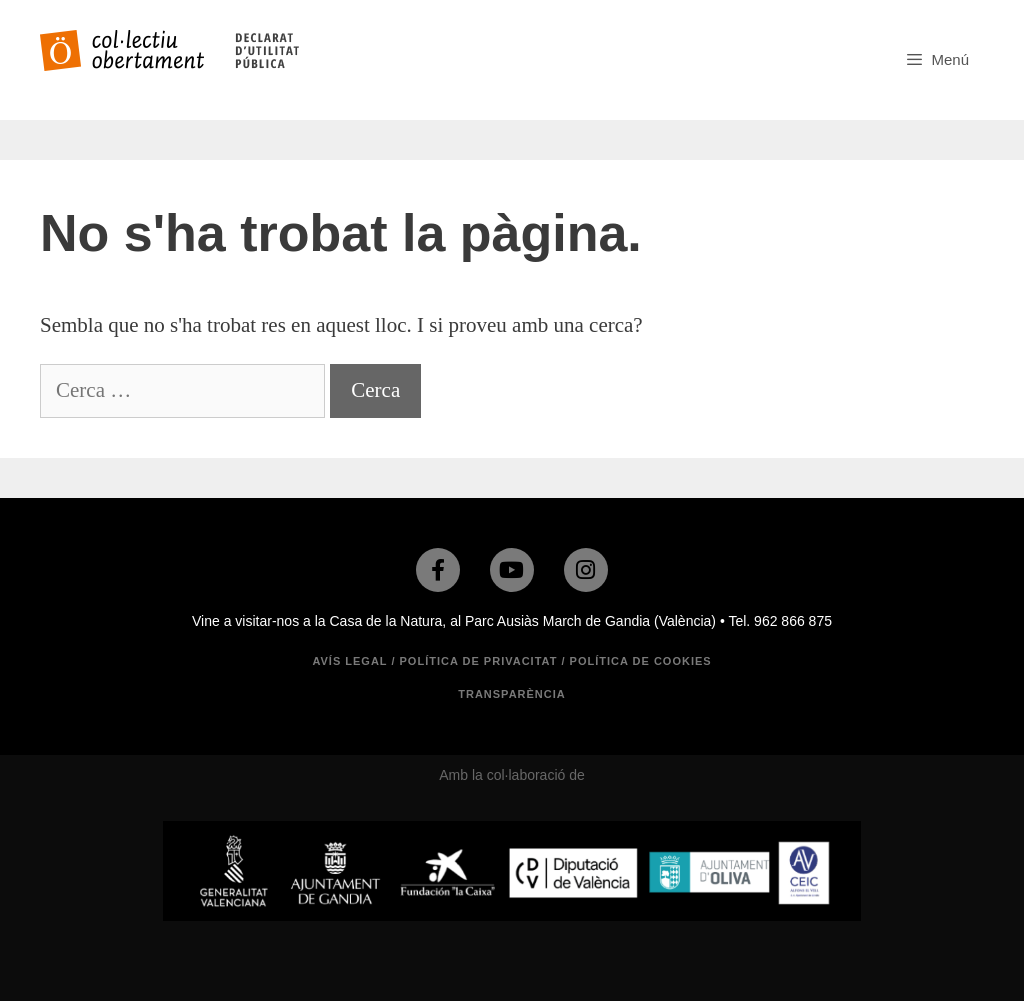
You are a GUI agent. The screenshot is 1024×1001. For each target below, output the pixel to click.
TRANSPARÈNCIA (512, 694)
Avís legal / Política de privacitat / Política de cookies (511, 661)
